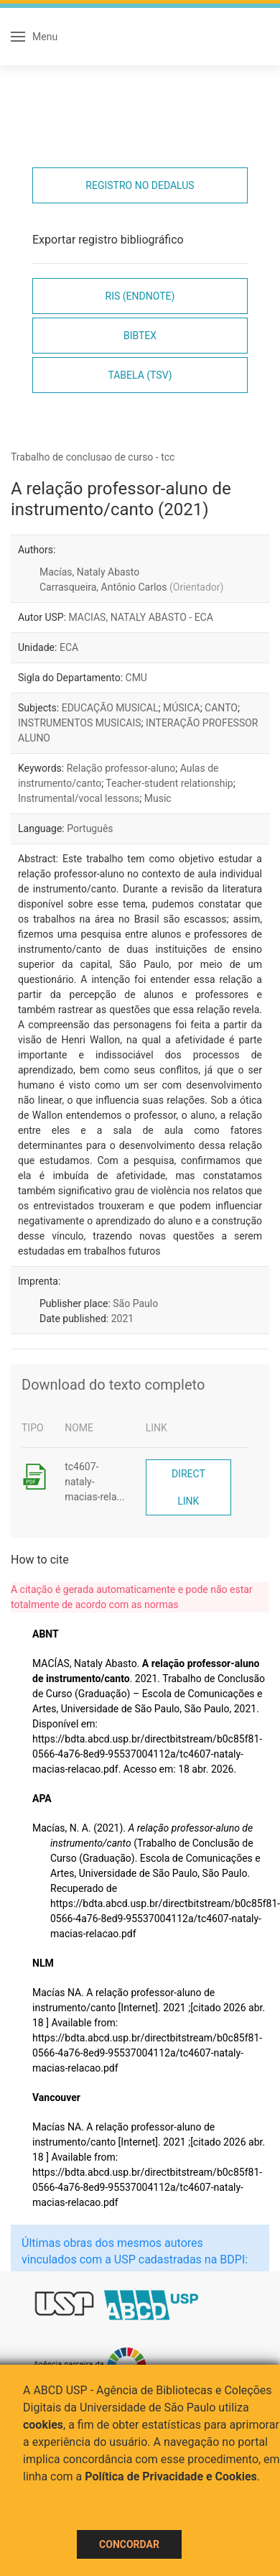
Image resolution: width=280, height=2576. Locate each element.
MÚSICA (181, 708)
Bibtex (140, 335)
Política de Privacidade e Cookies (171, 2476)
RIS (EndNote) (140, 296)
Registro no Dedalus (139, 185)
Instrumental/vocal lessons (78, 798)
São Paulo (135, 1303)
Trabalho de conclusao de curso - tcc (92, 457)
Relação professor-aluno (121, 768)
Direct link (188, 1487)
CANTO (221, 708)
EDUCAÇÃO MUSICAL (110, 708)
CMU (136, 677)
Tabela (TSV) (140, 375)
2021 (122, 1318)
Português (90, 828)
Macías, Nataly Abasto (89, 572)
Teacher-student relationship (169, 783)
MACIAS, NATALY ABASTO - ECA (141, 617)
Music (158, 798)
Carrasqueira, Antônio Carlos (131, 587)
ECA (69, 647)
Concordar (129, 2544)
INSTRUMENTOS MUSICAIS (79, 723)
